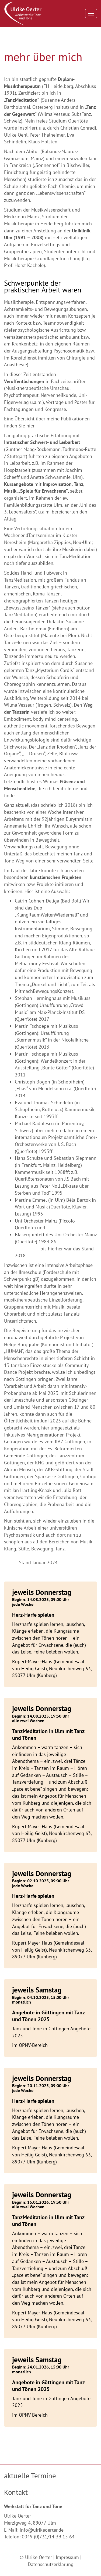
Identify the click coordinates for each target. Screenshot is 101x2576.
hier (30, 426)
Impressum (67, 2557)
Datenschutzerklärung (51, 2564)
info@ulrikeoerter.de (42, 2530)
